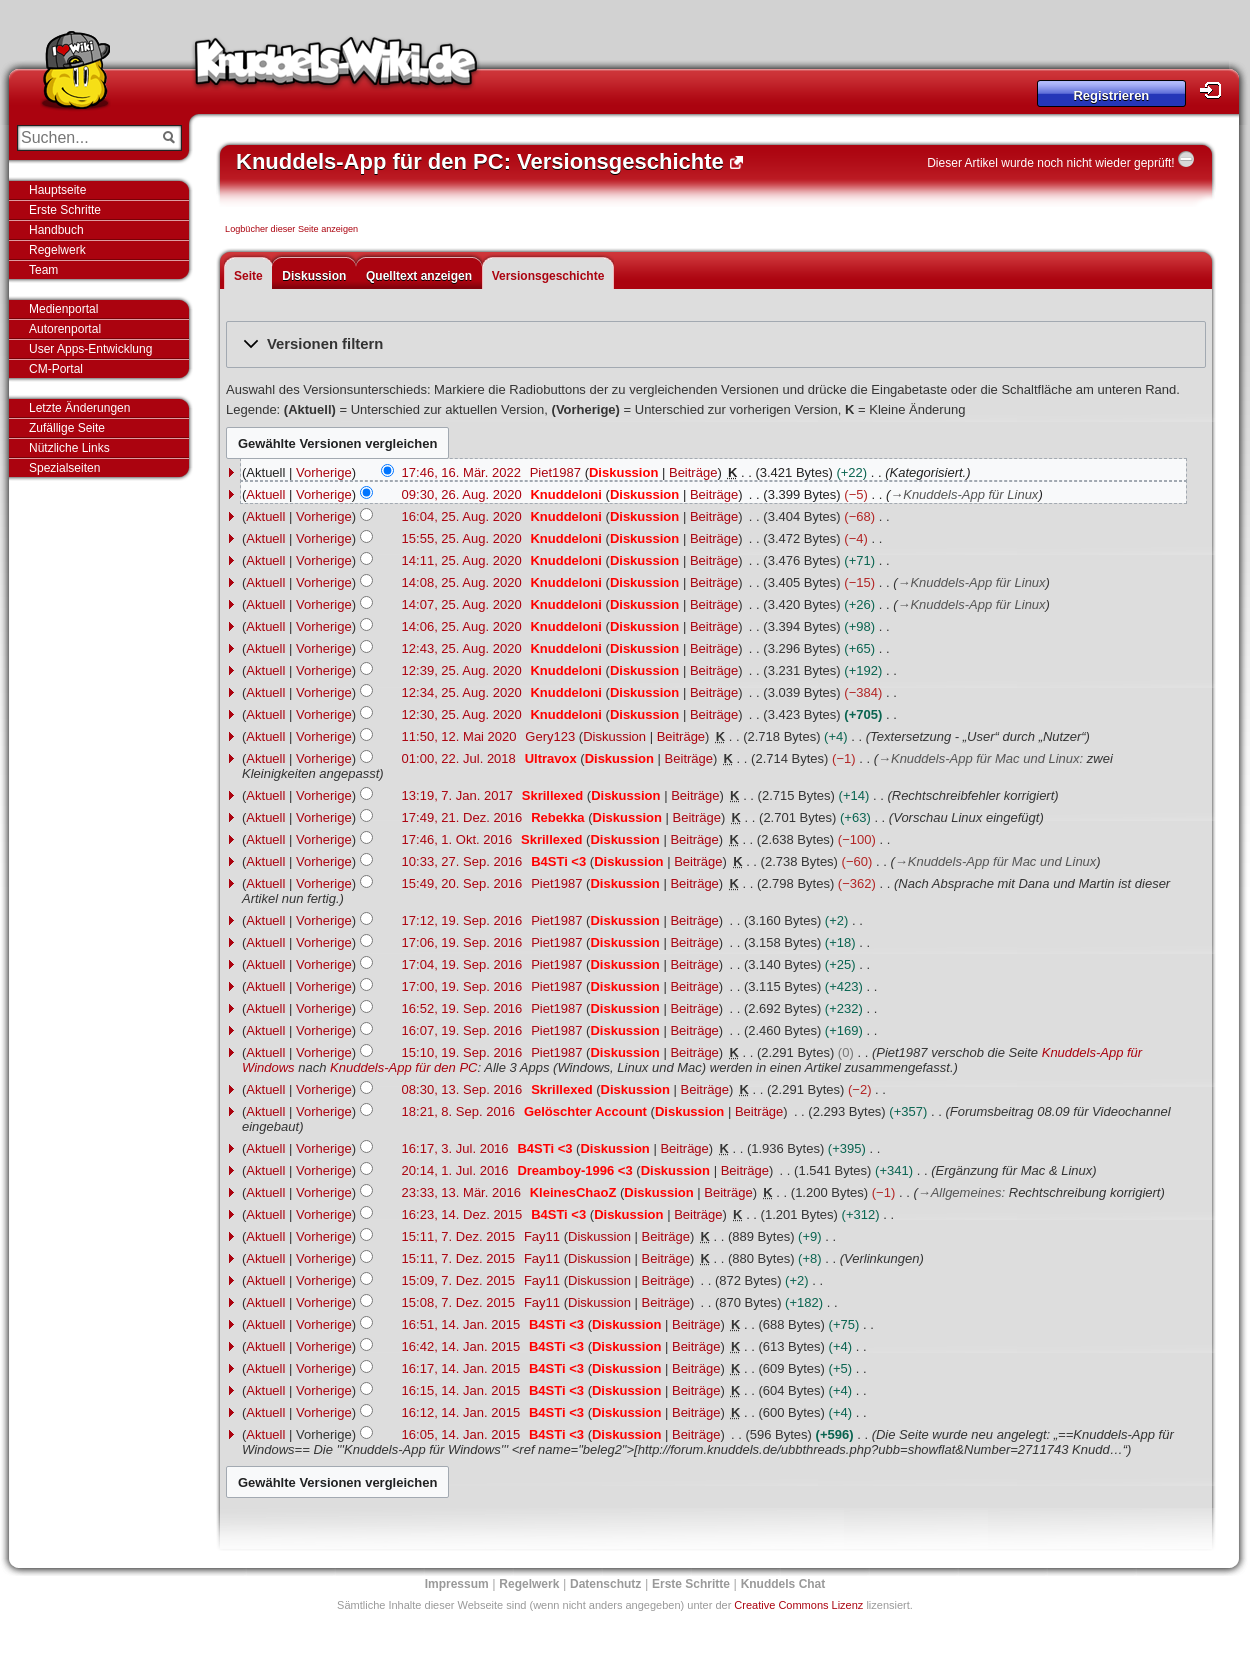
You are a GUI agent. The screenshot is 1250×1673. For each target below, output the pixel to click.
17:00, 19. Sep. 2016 (462, 986)
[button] (716, 344)
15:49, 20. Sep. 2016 (462, 883)
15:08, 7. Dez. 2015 (458, 1302)
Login (1216, 90)
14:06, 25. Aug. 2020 (462, 626)
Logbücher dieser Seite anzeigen (291, 229)
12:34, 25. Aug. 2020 (462, 692)
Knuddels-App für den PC (403, 1067)
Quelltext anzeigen (419, 276)
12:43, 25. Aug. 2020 (462, 648)
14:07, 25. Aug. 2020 (462, 604)
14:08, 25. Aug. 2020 (462, 582)
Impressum (457, 1584)
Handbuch (56, 230)
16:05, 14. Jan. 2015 (461, 1434)
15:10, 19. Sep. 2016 (462, 1052)
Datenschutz (605, 1584)
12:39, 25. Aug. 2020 (462, 670)
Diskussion (314, 276)
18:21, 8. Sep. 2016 (458, 1111)
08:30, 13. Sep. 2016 (462, 1089)
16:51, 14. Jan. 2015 (461, 1324)
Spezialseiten (64, 468)
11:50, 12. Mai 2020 (459, 736)
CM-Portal (56, 369)
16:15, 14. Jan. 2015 (461, 1390)
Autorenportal (65, 329)
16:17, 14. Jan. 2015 (461, 1368)
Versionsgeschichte (548, 276)
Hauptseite (57, 190)
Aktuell (265, 494)
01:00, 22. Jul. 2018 (459, 758)
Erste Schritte (65, 210)
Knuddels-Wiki (336, 68)
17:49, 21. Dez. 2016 (462, 817)
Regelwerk (57, 250)
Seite (248, 276)
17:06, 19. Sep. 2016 (462, 942)
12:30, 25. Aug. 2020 (462, 714)
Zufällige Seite (67, 428)
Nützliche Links (69, 448)
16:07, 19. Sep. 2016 (462, 1030)
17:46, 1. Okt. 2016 (457, 839)
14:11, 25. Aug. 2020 (462, 560)
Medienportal (63, 309)
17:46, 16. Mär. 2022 (461, 472)
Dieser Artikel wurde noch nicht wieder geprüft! (1050, 163)
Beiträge (693, 472)
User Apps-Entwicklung (90, 349)
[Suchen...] (85, 138)
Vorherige (324, 472)
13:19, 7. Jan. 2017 (457, 795)
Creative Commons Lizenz (798, 1605)
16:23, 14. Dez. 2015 (462, 1214)
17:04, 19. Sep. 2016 (462, 964)
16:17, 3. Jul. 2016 (455, 1148)
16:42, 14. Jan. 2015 (461, 1346)
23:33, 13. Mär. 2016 (461, 1192)
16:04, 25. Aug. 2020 (462, 516)
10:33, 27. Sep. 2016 (462, 861)
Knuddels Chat (783, 1584)
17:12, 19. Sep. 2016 (462, 920)
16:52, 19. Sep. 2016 (462, 1008)
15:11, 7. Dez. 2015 (458, 1236)
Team (43, 270)
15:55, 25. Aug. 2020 (462, 538)
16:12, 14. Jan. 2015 (461, 1412)
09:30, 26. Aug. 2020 (462, 494)
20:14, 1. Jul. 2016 (455, 1170)
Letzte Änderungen (79, 408)
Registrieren (1111, 95)
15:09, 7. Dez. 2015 (458, 1280)
